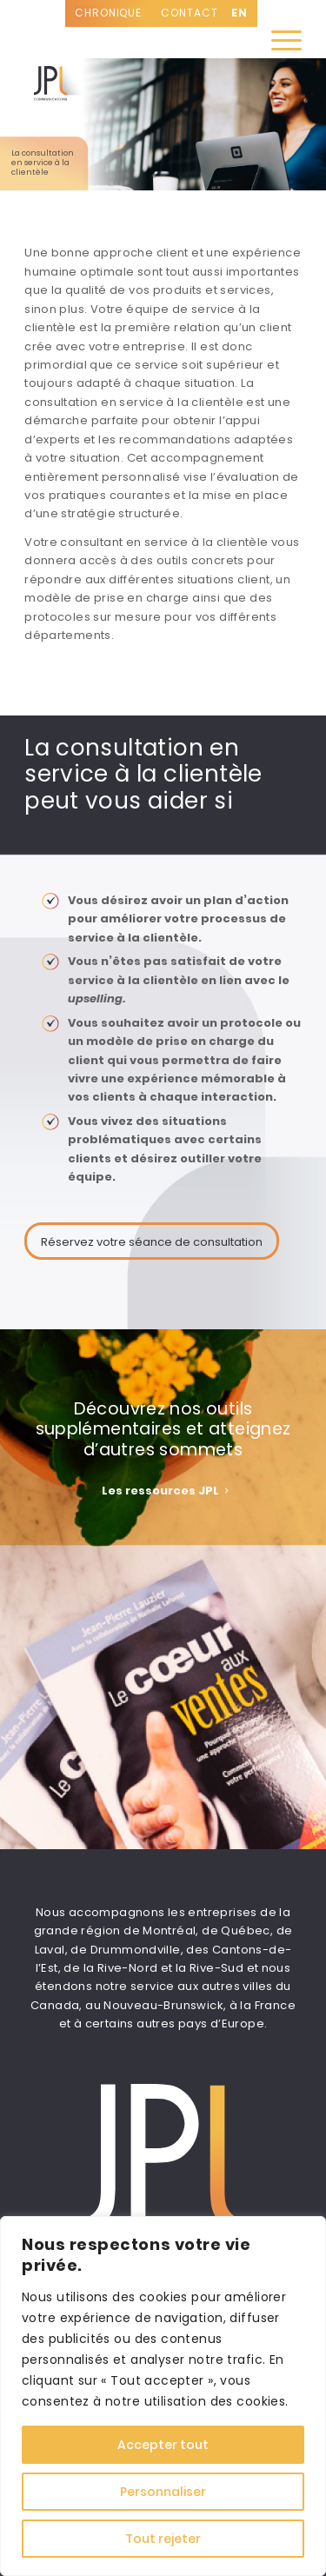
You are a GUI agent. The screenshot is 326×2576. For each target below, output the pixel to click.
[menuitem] (278, 41)
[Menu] (278, 41)
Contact (189, 12)
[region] (163, 2396)
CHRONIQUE (108, 12)
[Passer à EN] (239, 13)
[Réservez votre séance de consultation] (151, 1241)
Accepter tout (163, 2444)
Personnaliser (163, 2491)
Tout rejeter (163, 2538)
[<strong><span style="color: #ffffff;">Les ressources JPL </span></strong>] (163, 1490)
